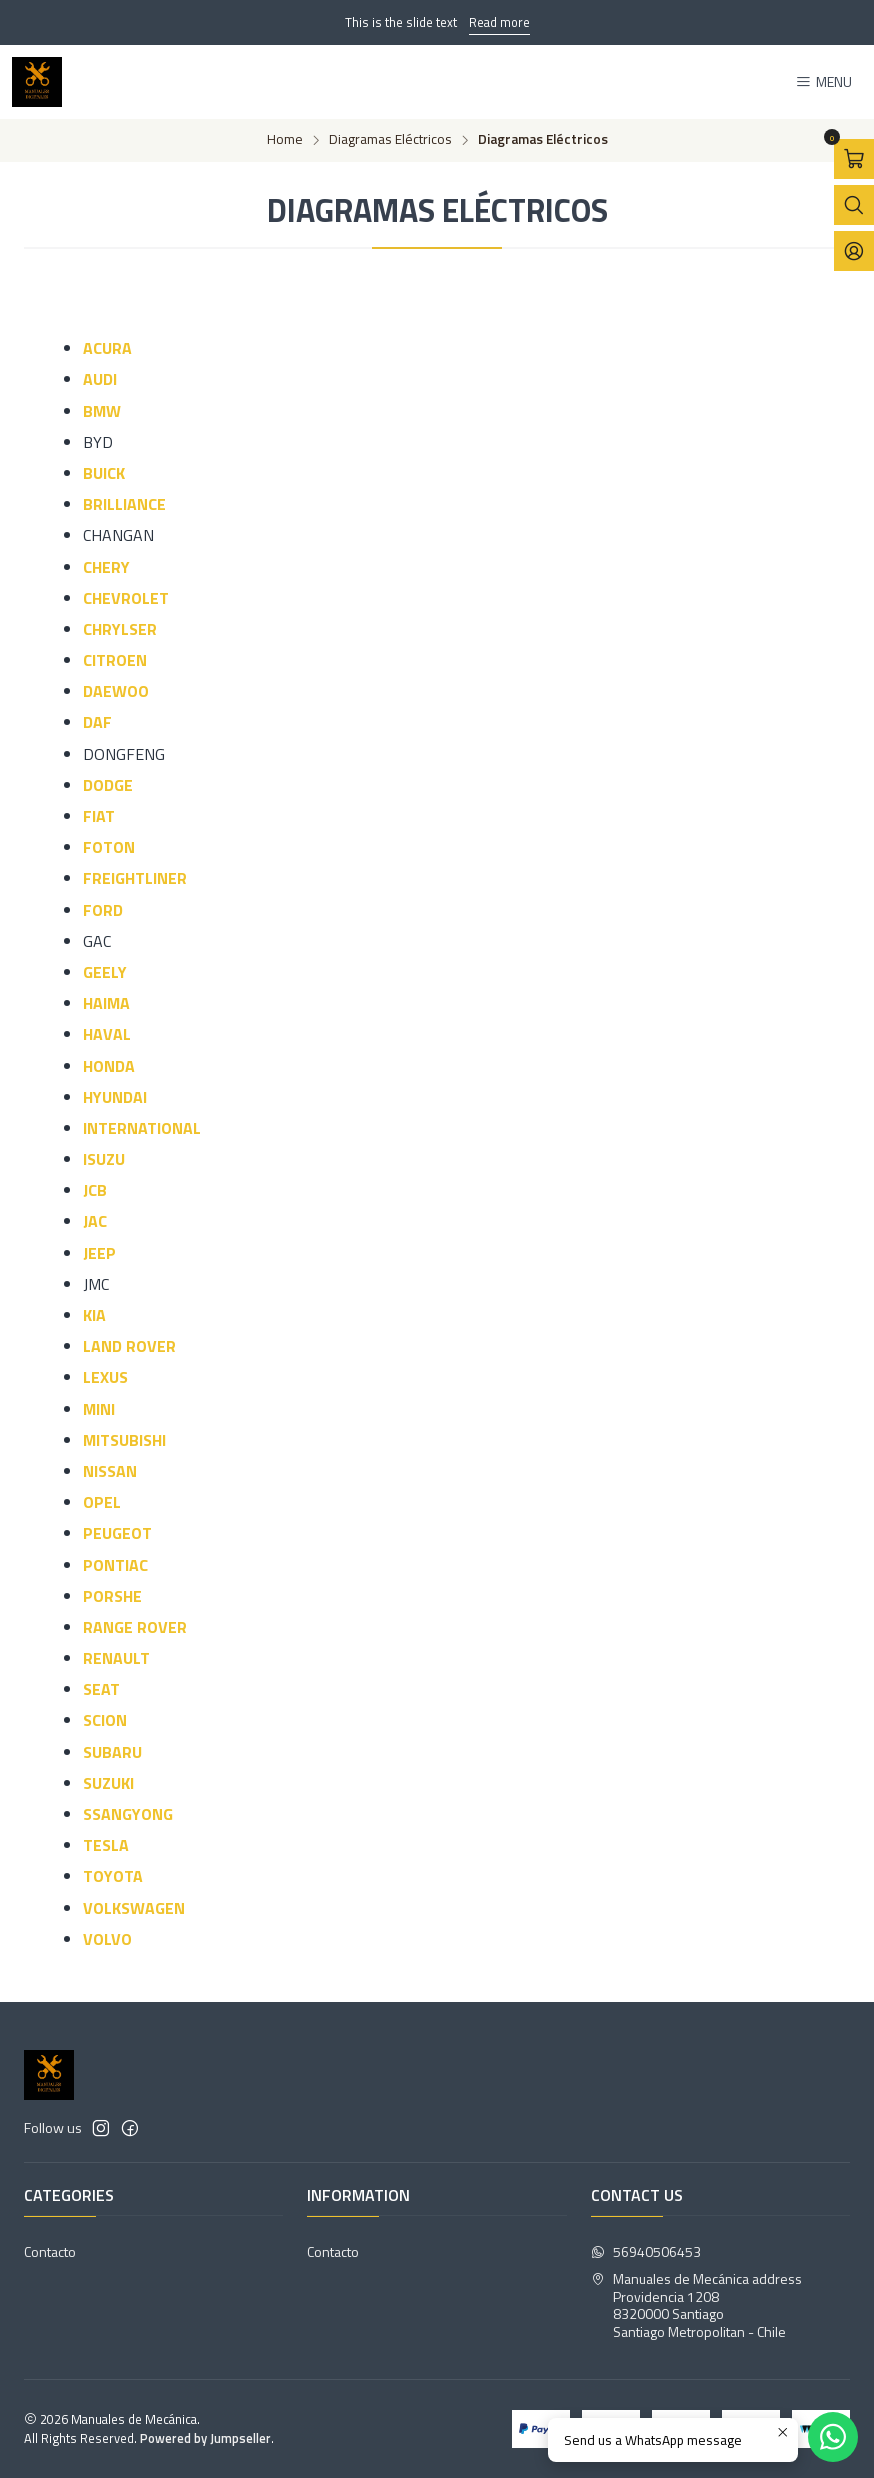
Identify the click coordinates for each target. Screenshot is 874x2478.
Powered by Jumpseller (205, 2438)
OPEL (102, 1502)
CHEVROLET (126, 598)
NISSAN (110, 1471)
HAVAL (107, 1034)
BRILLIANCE (124, 504)
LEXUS (105, 1377)
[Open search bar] (854, 205)
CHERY (106, 567)
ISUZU (104, 1159)
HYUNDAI (115, 1097)
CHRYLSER (120, 629)
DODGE (108, 785)
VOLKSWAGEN (134, 1908)
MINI (99, 1409)
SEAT (101, 1689)
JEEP (99, 1253)
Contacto (50, 2251)
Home (285, 140)
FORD (103, 910)
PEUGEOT (117, 1533)
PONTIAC (115, 1565)
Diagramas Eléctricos (390, 140)
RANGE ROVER (135, 1627)
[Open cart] (854, 159)
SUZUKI (108, 1783)
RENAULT (116, 1658)
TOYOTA (113, 1876)
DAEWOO (116, 691)
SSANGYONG (128, 1814)
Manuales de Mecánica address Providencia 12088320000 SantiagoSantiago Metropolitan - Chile (696, 2305)
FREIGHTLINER (135, 878)
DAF (97, 722)
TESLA (106, 1845)
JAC (95, 1221)
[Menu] (823, 82)
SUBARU (112, 1752)
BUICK (104, 473)
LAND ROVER (129, 1346)
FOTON (109, 847)
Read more (499, 22)
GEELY (105, 972)
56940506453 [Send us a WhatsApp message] (646, 2251)
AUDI (100, 379)
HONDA (109, 1066)
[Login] (854, 251)
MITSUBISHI (124, 1440)
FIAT (99, 816)
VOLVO (107, 1939)
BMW (102, 411)
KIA (94, 1315)
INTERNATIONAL (142, 1128)
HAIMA (106, 1003)
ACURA (107, 348)
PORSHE (112, 1596)
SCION (105, 1720)
